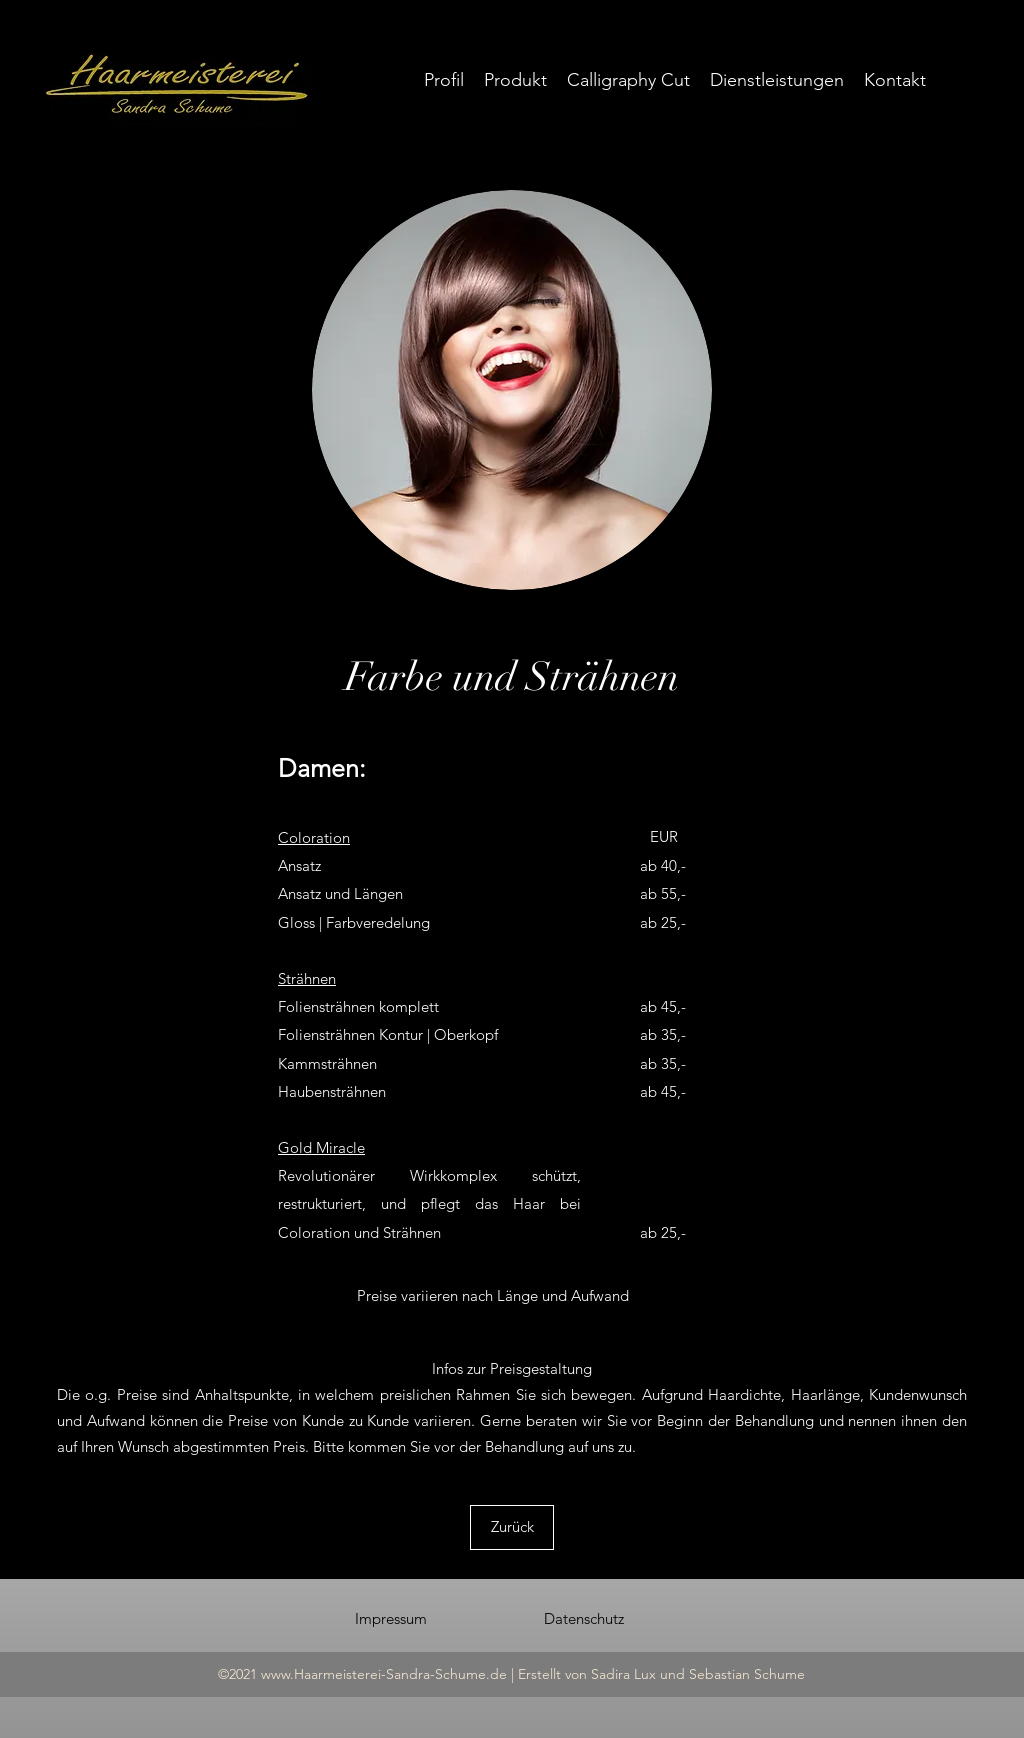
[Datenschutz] (584, 1619)
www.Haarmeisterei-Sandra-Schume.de (384, 1674)
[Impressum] (391, 1619)
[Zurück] (512, 1527)
